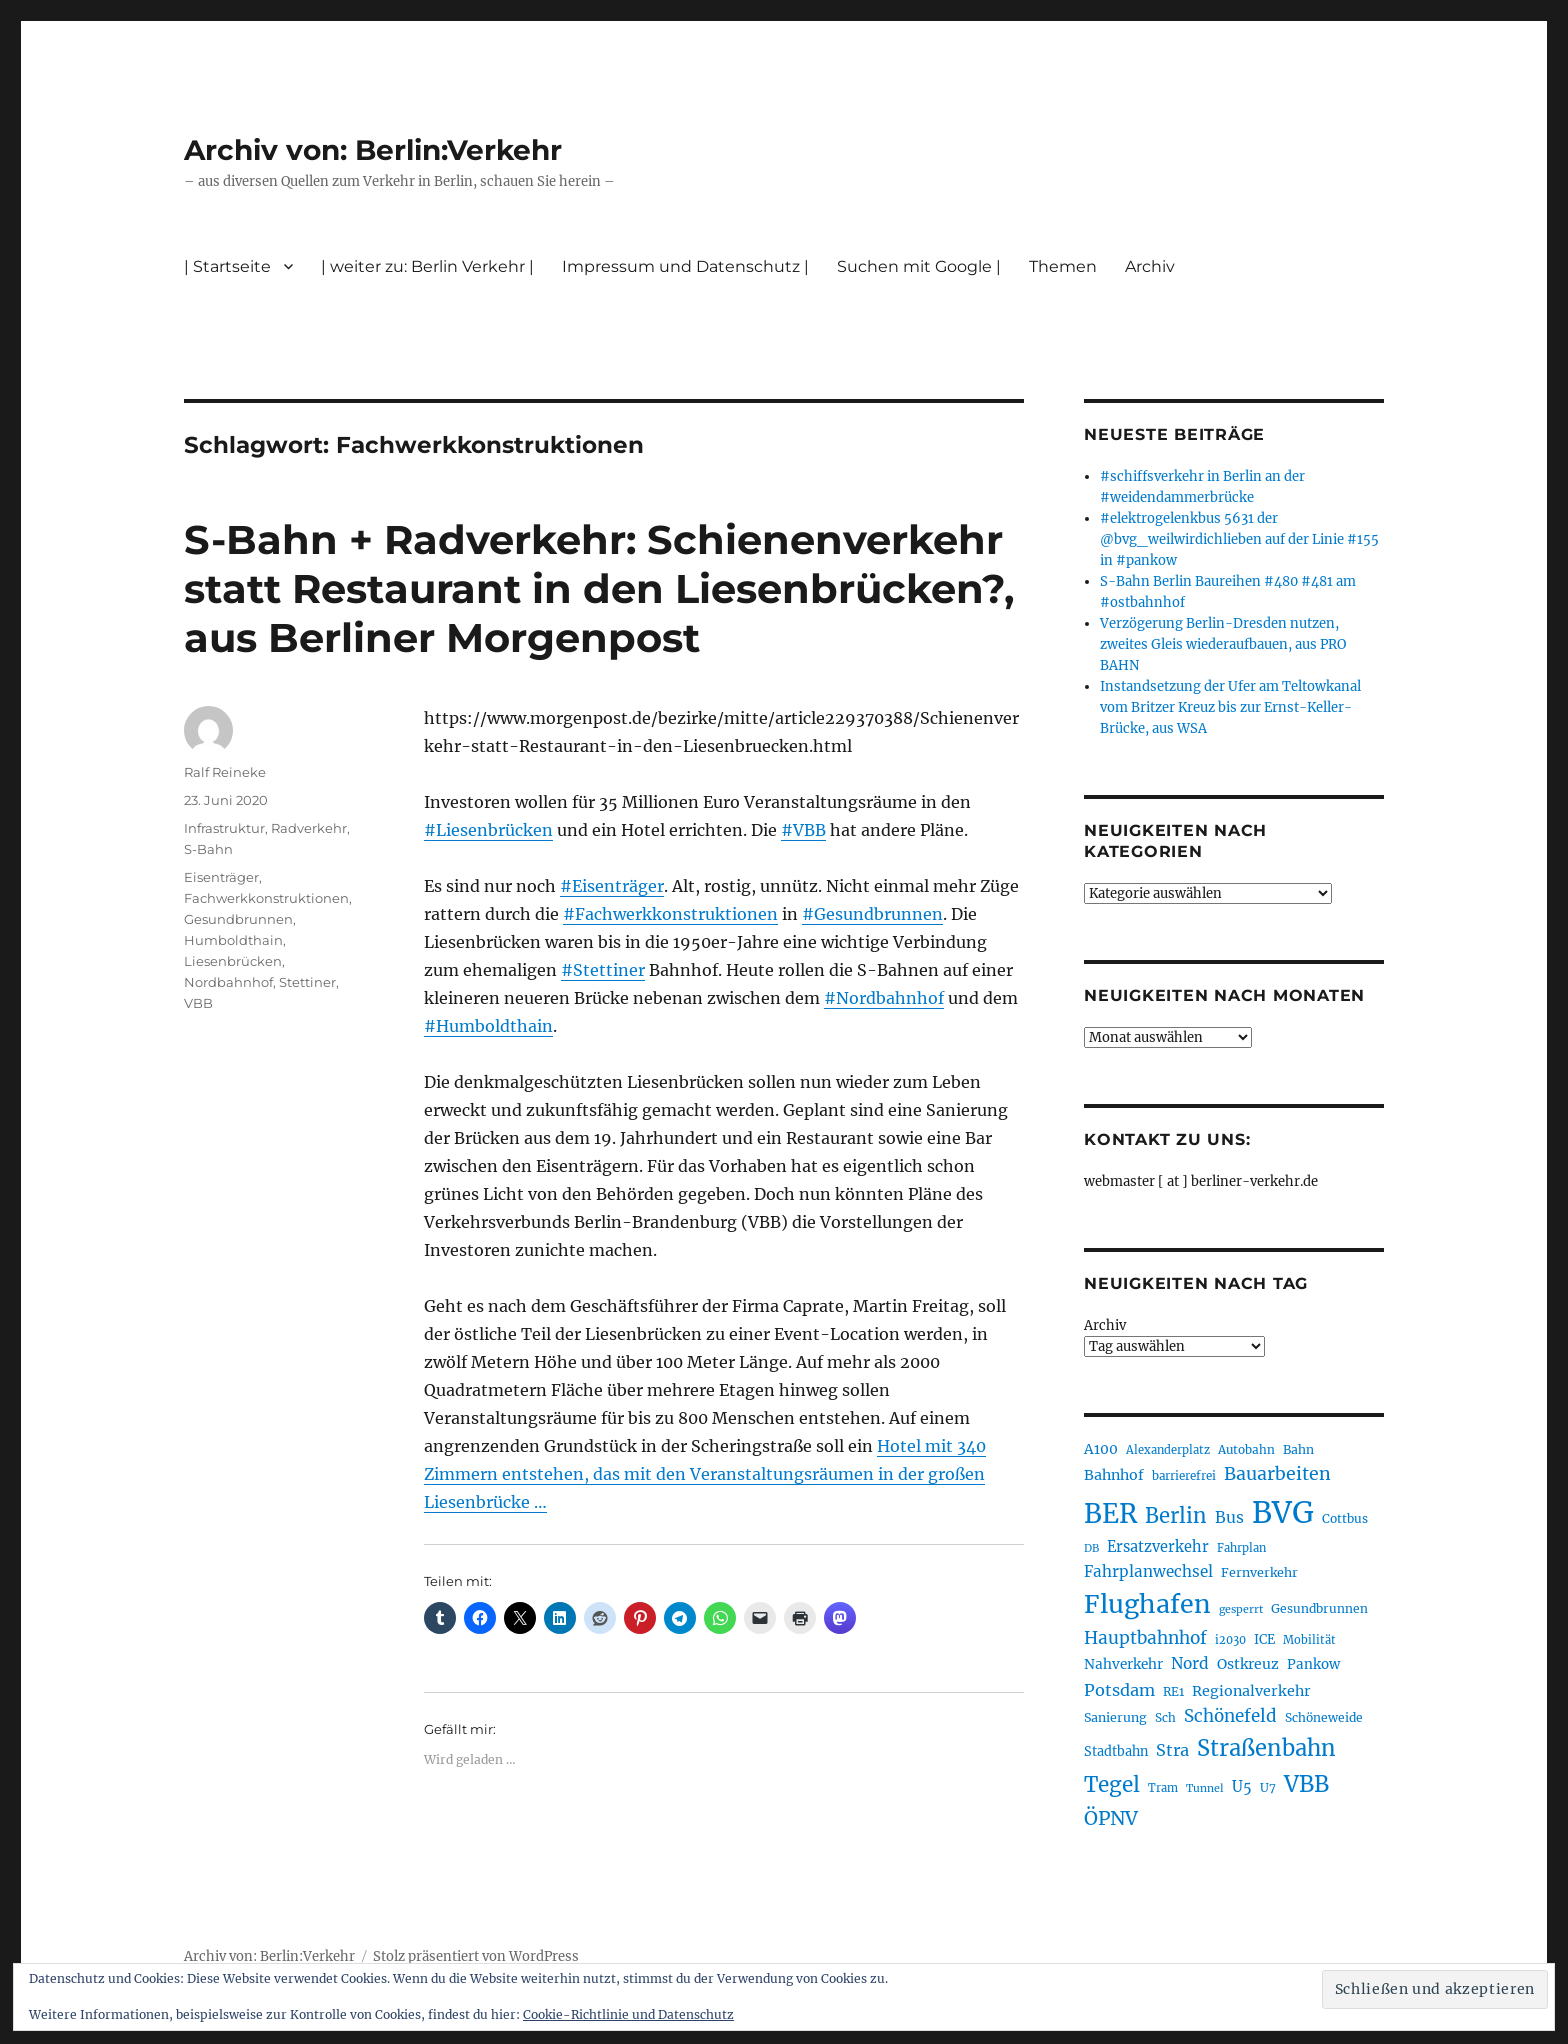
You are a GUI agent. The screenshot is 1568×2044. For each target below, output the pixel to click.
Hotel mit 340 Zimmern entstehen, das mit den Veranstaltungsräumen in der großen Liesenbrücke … (705, 1474)
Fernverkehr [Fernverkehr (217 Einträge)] (1259, 1572)
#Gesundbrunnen (872, 914)
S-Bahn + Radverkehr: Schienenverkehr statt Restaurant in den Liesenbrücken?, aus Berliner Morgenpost (599, 588)
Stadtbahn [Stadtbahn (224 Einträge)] (1116, 1751)
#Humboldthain (488, 1026)
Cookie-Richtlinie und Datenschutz (628, 2014)
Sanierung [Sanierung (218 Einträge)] (1115, 1717)
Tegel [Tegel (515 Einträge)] (1112, 1785)
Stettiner (307, 982)
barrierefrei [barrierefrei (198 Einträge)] (1184, 1476)
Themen (1063, 266)
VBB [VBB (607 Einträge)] (1306, 1784)
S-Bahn (208, 849)
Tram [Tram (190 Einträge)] (1163, 1788)
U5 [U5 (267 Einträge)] (1242, 1787)
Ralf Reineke (225, 772)
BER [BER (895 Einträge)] (1110, 1513)
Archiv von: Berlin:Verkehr (373, 150)
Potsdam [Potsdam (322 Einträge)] (1119, 1690)
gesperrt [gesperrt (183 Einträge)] (1241, 1609)
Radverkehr (309, 828)
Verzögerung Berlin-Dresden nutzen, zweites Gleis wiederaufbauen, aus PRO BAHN (1223, 644)
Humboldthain (233, 940)
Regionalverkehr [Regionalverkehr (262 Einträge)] (1251, 1691)
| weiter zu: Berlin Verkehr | (427, 266)
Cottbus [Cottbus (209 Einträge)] (1345, 1518)
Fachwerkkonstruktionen (266, 898)
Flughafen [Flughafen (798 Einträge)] (1147, 1604)
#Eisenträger (612, 886)
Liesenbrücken (233, 961)
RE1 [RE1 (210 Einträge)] (1173, 1691)
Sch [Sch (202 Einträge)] (1165, 1717)
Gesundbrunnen (238, 919)
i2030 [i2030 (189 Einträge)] (1230, 1640)
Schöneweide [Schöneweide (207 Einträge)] (1324, 1717)
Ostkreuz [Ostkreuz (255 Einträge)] (1248, 1664)
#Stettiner (603, 970)
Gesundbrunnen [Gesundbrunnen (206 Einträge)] (1319, 1608)
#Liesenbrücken (488, 830)
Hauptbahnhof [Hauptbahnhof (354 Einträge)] (1145, 1638)
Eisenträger (221, 877)
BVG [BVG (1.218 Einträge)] (1283, 1512)
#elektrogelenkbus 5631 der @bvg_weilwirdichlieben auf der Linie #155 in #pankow (1239, 539)
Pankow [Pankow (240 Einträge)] (1313, 1664)
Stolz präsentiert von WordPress (476, 1956)
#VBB (803, 830)
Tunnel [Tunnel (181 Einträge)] (1205, 1788)
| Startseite (227, 266)
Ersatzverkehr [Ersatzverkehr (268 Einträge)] (1158, 1547)
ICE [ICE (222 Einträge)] (1264, 1639)
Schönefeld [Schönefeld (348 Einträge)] (1230, 1716)
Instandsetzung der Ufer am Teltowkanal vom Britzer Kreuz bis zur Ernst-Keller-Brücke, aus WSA (1230, 707)
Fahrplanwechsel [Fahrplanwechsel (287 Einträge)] (1148, 1571)
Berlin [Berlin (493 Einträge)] (1176, 1516)
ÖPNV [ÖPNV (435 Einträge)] (1111, 1818)
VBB (198, 1003)
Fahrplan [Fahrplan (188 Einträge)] (1241, 1548)
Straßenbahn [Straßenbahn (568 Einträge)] (1266, 1748)
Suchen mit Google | (919, 266)
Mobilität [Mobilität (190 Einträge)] (1309, 1640)
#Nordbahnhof (884, 998)
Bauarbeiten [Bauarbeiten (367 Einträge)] (1277, 1474)
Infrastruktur (224, 828)
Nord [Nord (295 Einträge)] (1190, 1663)
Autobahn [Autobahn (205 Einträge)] (1246, 1449)
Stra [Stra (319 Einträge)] (1172, 1750)
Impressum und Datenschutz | (685, 266)
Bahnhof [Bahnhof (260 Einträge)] (1114, 1475)
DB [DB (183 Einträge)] (1091, 1548)
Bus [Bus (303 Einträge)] (1229, 1517)
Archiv (1150, 266)
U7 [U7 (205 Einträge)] (1268, 1787)
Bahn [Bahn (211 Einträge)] (1298, 1449)
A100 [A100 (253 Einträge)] (1101, 1449)
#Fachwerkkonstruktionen (670, 914)
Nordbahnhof (228, 982)
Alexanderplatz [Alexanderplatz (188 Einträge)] (1168, 1450)
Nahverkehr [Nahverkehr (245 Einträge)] (1123, 1664)
